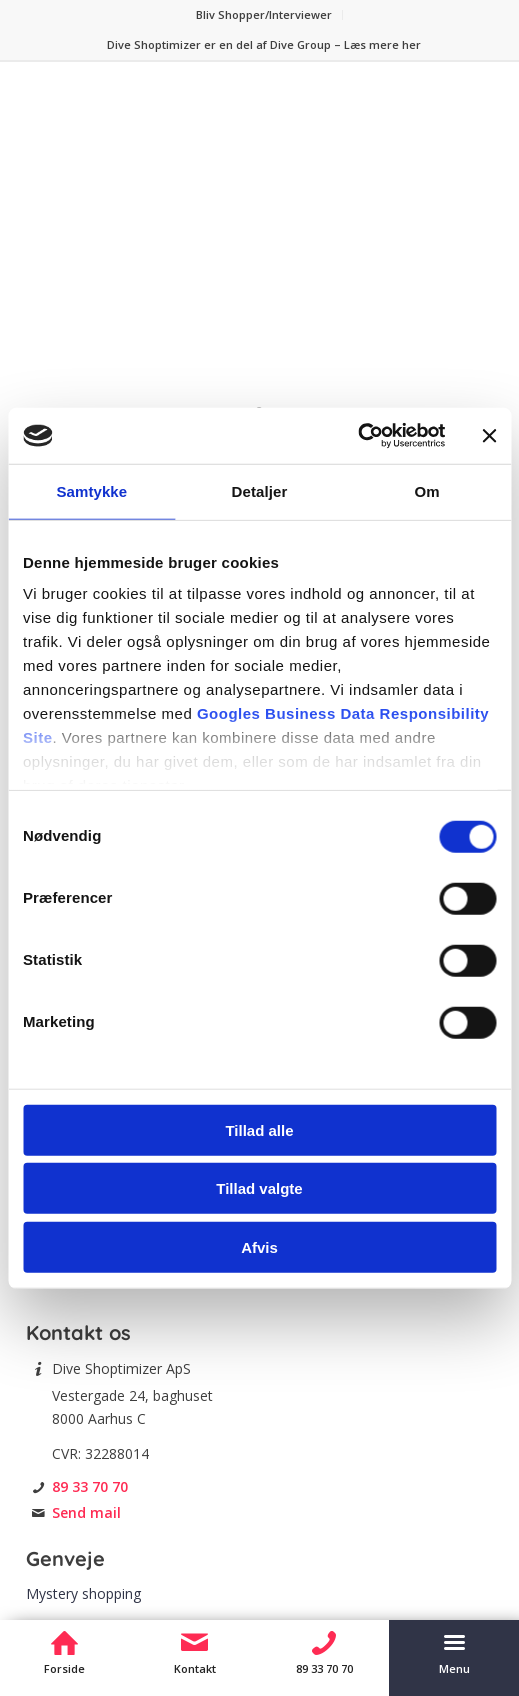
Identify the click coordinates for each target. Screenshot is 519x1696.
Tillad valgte (259, 1188)
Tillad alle (259, 1129)
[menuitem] (264, 15)
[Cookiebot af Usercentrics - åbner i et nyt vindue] (357, 436)
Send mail (86, 1512)
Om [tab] (427, 490)
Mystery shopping (83, 1593)
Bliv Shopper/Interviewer (264, 14)
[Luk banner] (489, 436)
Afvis (259, 1246)
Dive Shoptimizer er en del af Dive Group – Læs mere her (264, 44)
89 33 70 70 (90, 1486)
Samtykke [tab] (91, 490)
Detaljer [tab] (260, 490)
